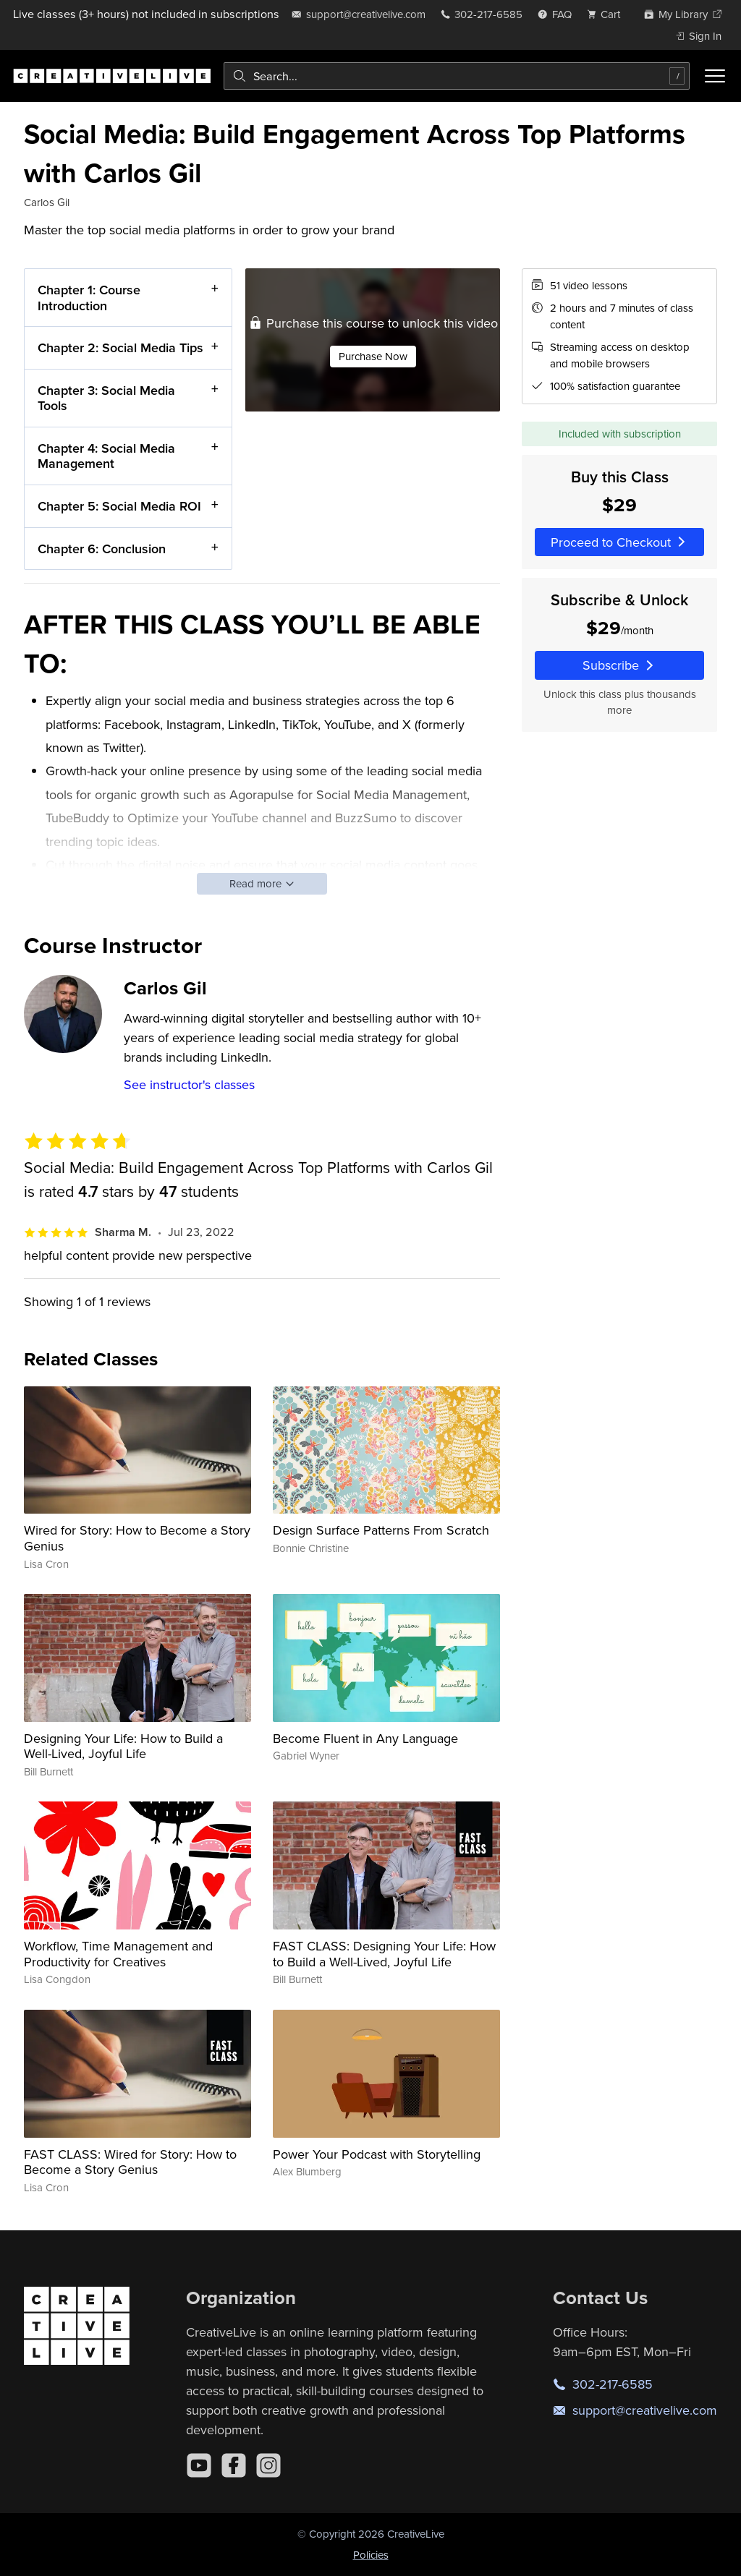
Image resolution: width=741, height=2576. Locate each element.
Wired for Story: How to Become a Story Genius (137, 1538)
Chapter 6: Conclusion (102, 548)
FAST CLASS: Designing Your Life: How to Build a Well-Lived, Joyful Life (384, 1954)
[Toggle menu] (715, 76)
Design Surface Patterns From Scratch (381, 1530)
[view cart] (607, 14)
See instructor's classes (189, 1084)
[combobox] (456, 76)
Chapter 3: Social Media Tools (106, 397)
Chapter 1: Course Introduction (89, 298)
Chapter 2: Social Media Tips (120, 347)
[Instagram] (268, 2465)
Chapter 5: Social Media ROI (119, 506)
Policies (371, 2554)
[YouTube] (199, 2465)
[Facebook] (234, 2465)
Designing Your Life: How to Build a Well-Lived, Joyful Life (123, 1746)
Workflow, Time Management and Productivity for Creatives (118, 1954)
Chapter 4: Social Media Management (106, 456)
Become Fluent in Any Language (365, 1738)
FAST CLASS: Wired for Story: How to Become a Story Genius (130, 2162)
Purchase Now (373, 355)
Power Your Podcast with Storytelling (376, 2154)
